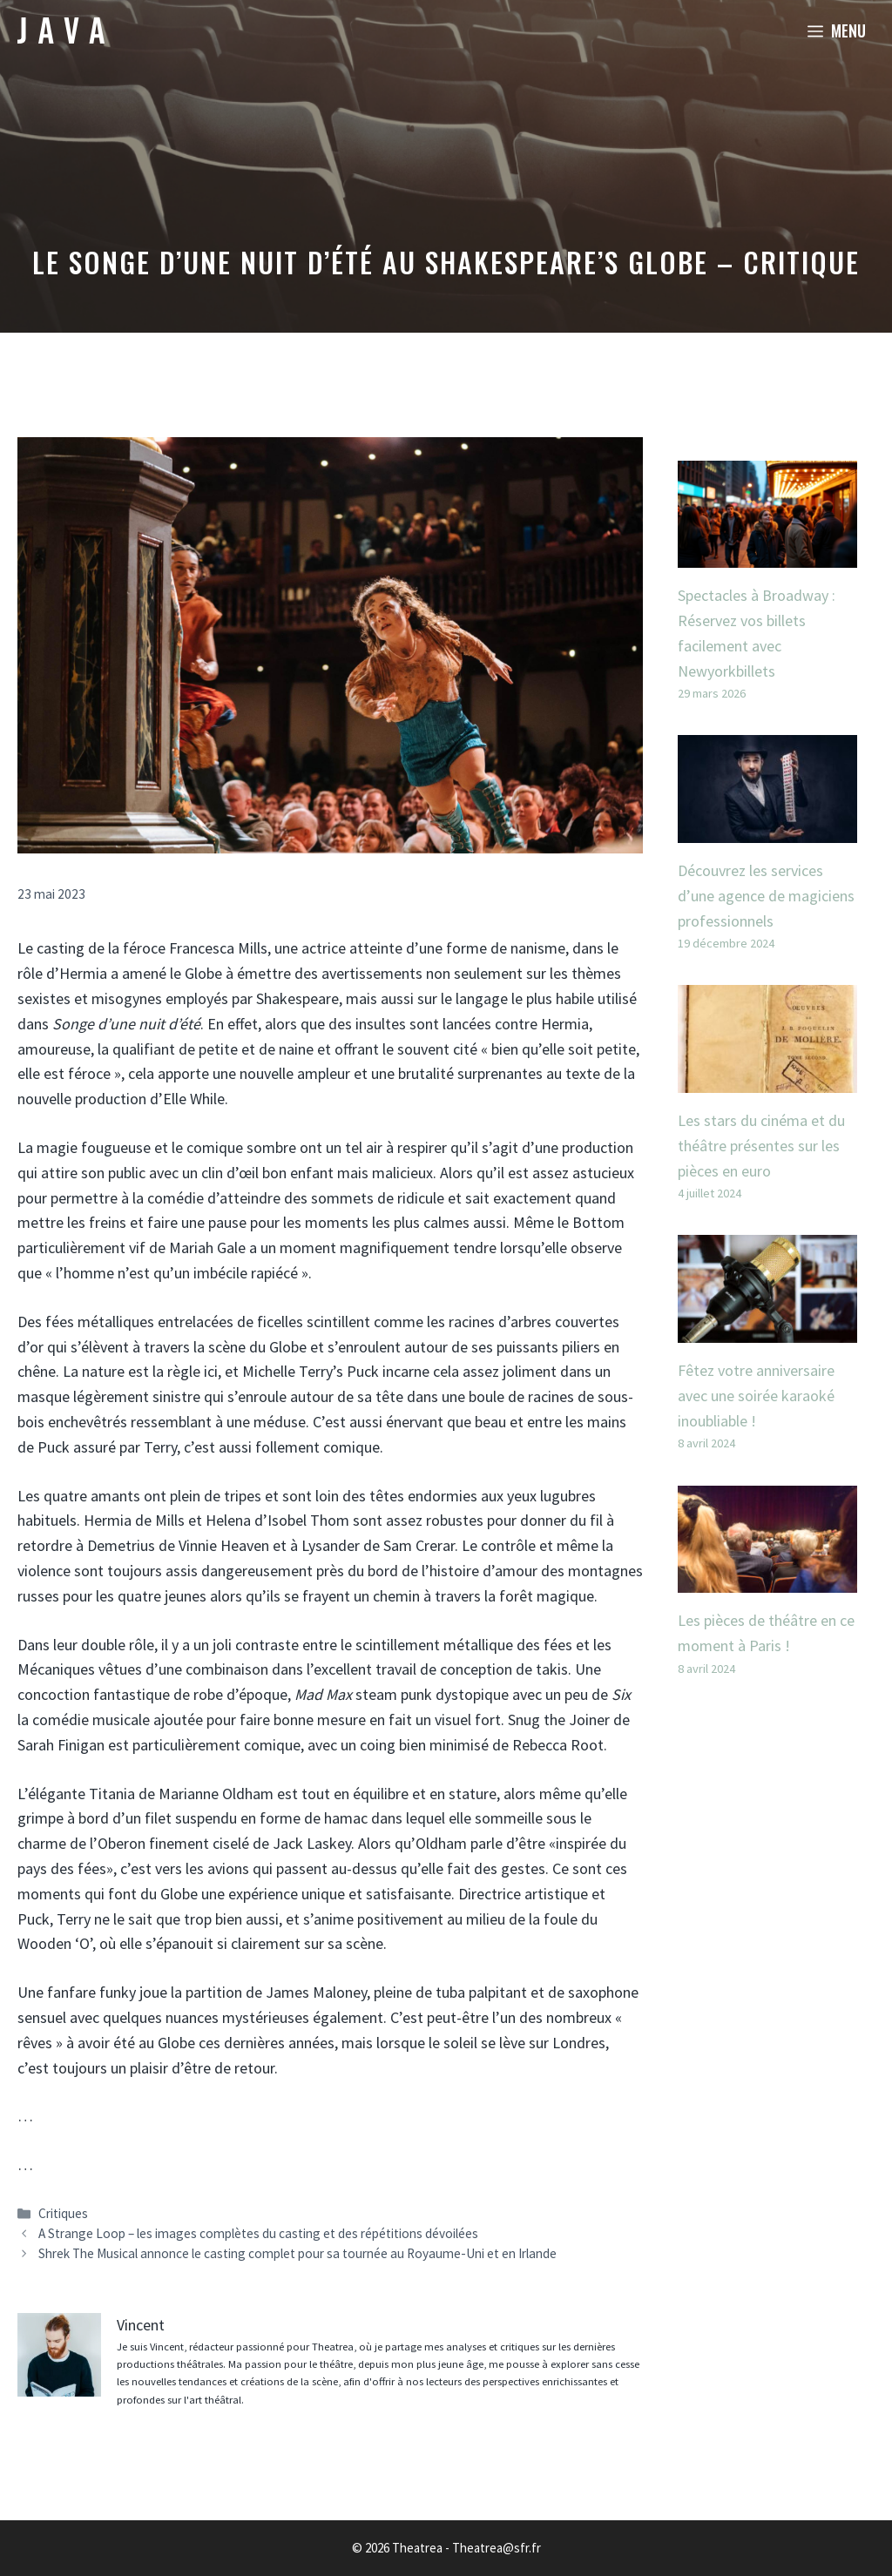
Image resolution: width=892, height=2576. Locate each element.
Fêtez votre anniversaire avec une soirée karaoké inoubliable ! (756, 1395)
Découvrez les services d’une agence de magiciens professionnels (766, 895)
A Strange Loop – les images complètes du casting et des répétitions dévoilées (258, 2233)
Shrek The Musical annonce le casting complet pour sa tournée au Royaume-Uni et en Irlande (297, 2253)
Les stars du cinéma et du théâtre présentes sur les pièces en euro (761, 1145)
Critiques (63, 2213)
